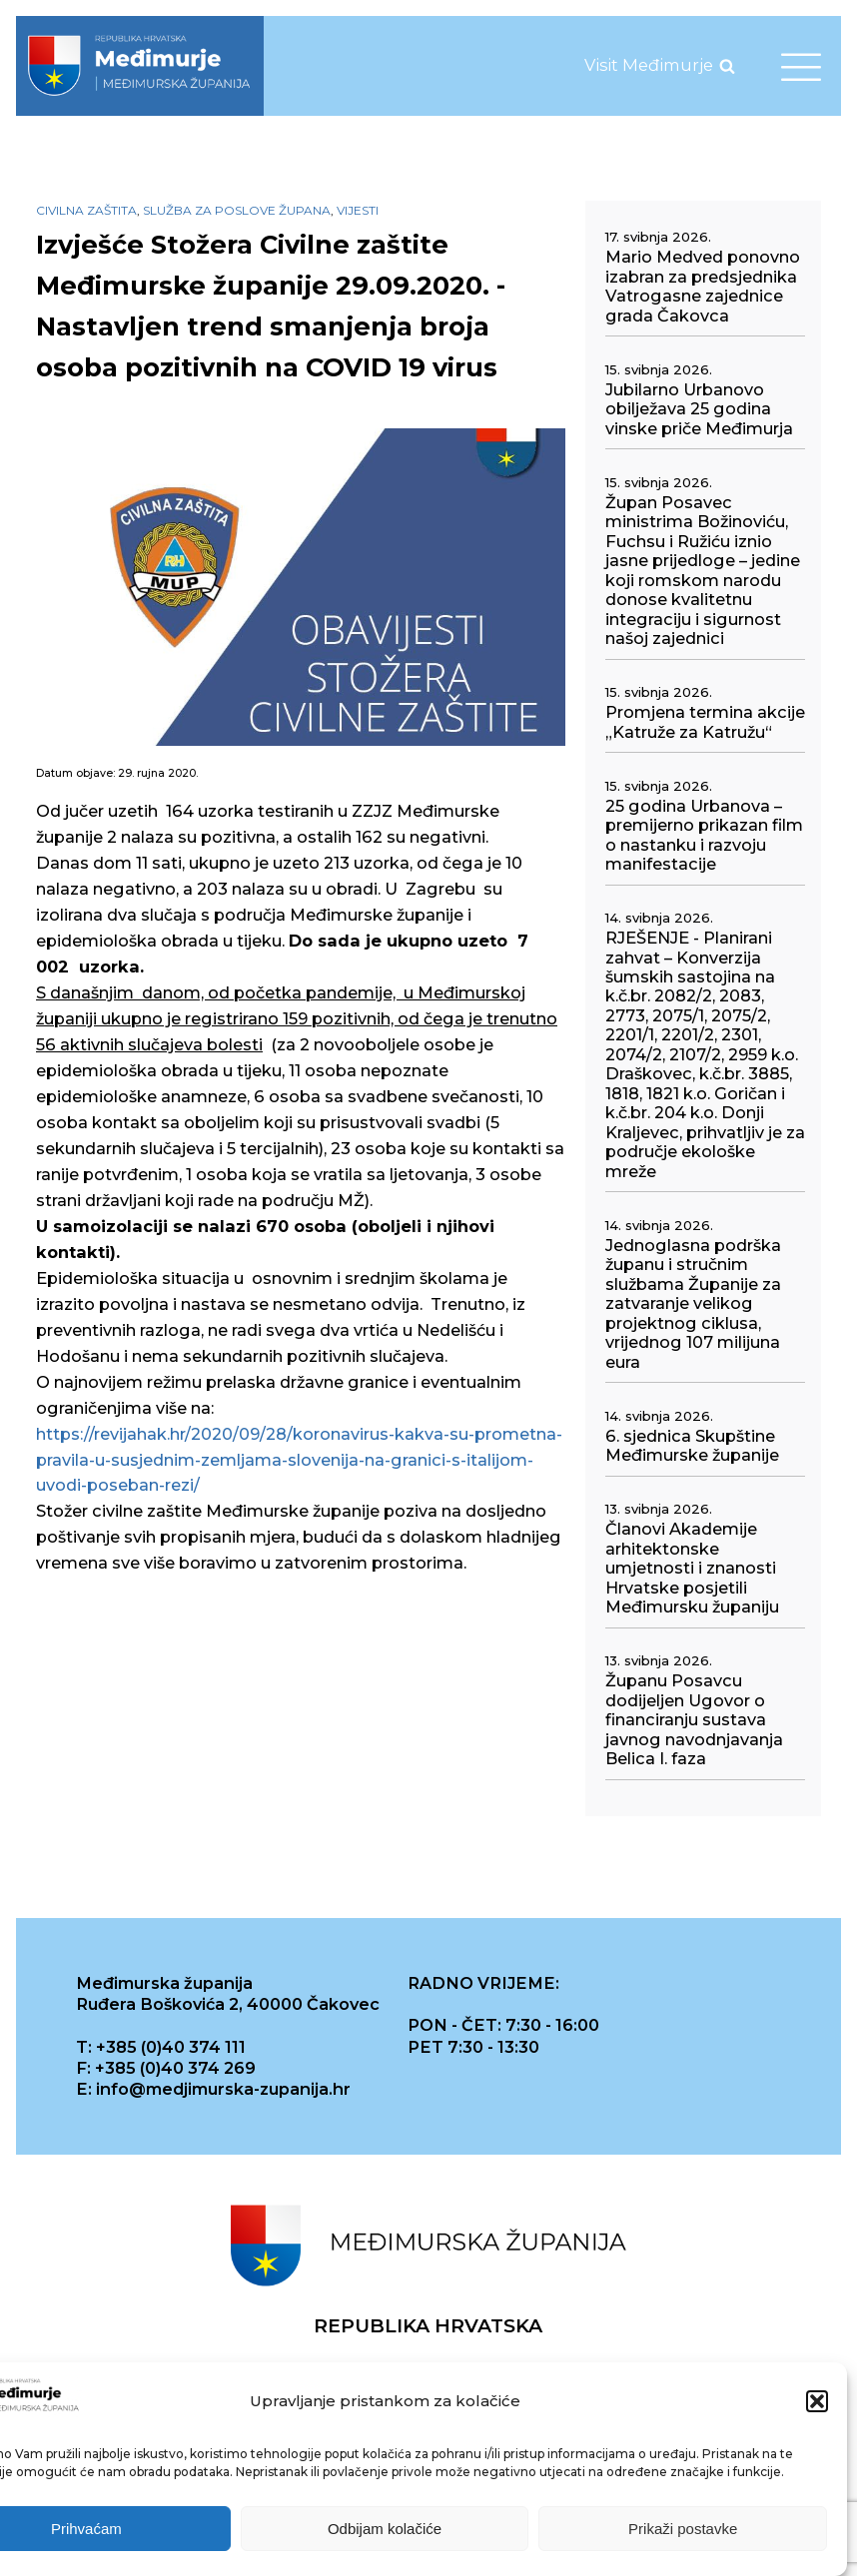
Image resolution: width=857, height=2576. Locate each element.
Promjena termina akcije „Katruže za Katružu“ (705, 722)
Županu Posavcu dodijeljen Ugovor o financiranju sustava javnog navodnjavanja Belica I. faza (694, 1719)
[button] (817, 2401)
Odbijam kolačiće (384, 2528)
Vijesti (358, 210)
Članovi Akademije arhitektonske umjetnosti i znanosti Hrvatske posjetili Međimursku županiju (692, 1568)
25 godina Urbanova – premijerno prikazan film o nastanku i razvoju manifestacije (704, 835)
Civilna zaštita (86, 210)
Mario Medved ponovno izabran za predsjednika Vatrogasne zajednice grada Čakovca (702, 286)
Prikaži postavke (682, 2528)
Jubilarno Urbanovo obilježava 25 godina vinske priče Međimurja (699, 409)
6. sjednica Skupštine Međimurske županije (692, 1446)
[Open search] (727, 66)
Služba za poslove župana (237, 210)
